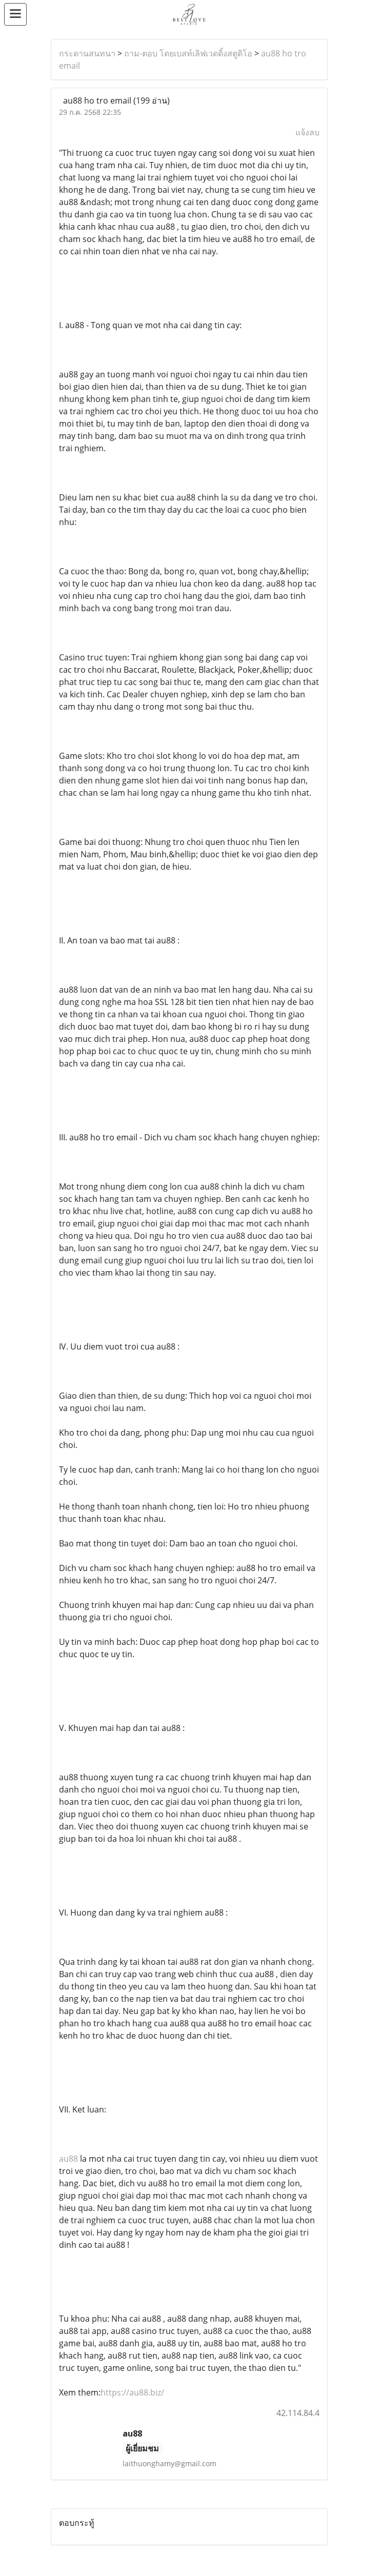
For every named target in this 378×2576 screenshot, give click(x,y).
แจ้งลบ (307, 132)
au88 (69, 2158)
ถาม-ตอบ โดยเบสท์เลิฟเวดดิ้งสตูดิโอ (188, 53)
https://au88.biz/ (132, 2392)
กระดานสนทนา (87, 53)
